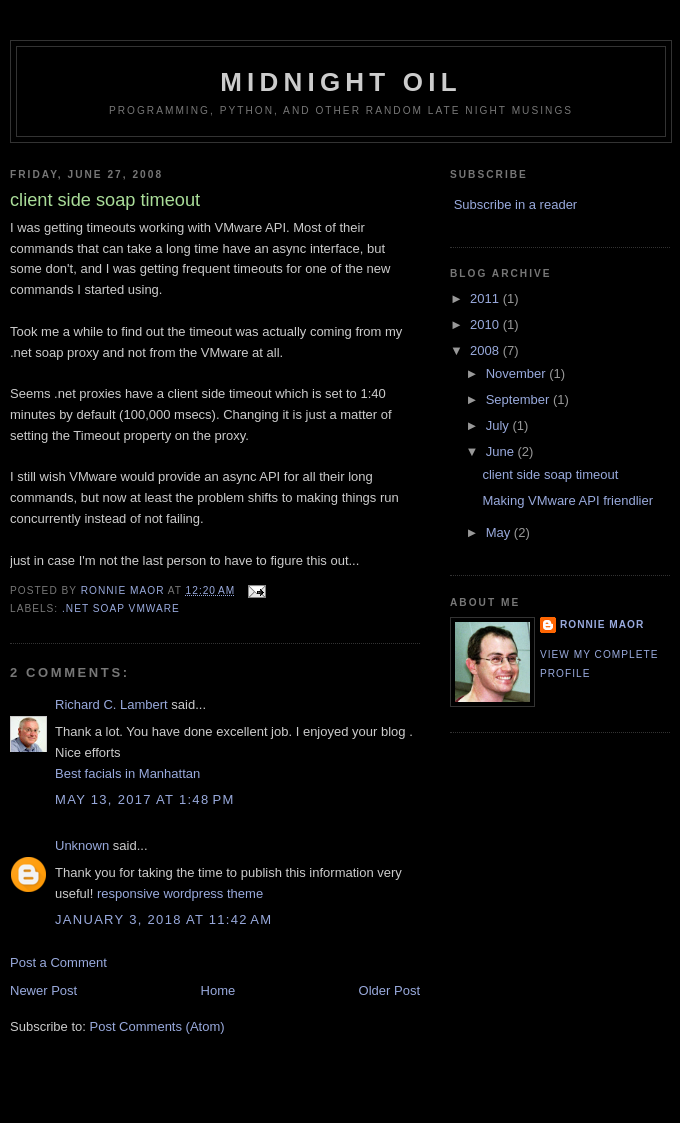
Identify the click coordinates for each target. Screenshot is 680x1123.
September (519, 399)
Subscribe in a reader (516, 204)
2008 (486, 350)
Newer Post (43, 990)
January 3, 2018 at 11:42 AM (163, 919)
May (500, 532)
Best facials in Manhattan (127, 773)
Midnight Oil (341, 82)
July (499, 425)
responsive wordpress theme (180, 893)
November (518, 373)
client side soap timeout (550, 474)
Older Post (389, 990)
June (502, 451)
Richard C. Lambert (111, 704)
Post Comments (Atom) (157, 1026)
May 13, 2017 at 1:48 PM (145, 799)
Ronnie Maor (602, 624)
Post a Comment (58, 962)
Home (218, 990)
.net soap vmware (121, 608)
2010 (486, 324)
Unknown (82, 845)
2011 (486, 298)
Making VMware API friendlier (567, 500)
